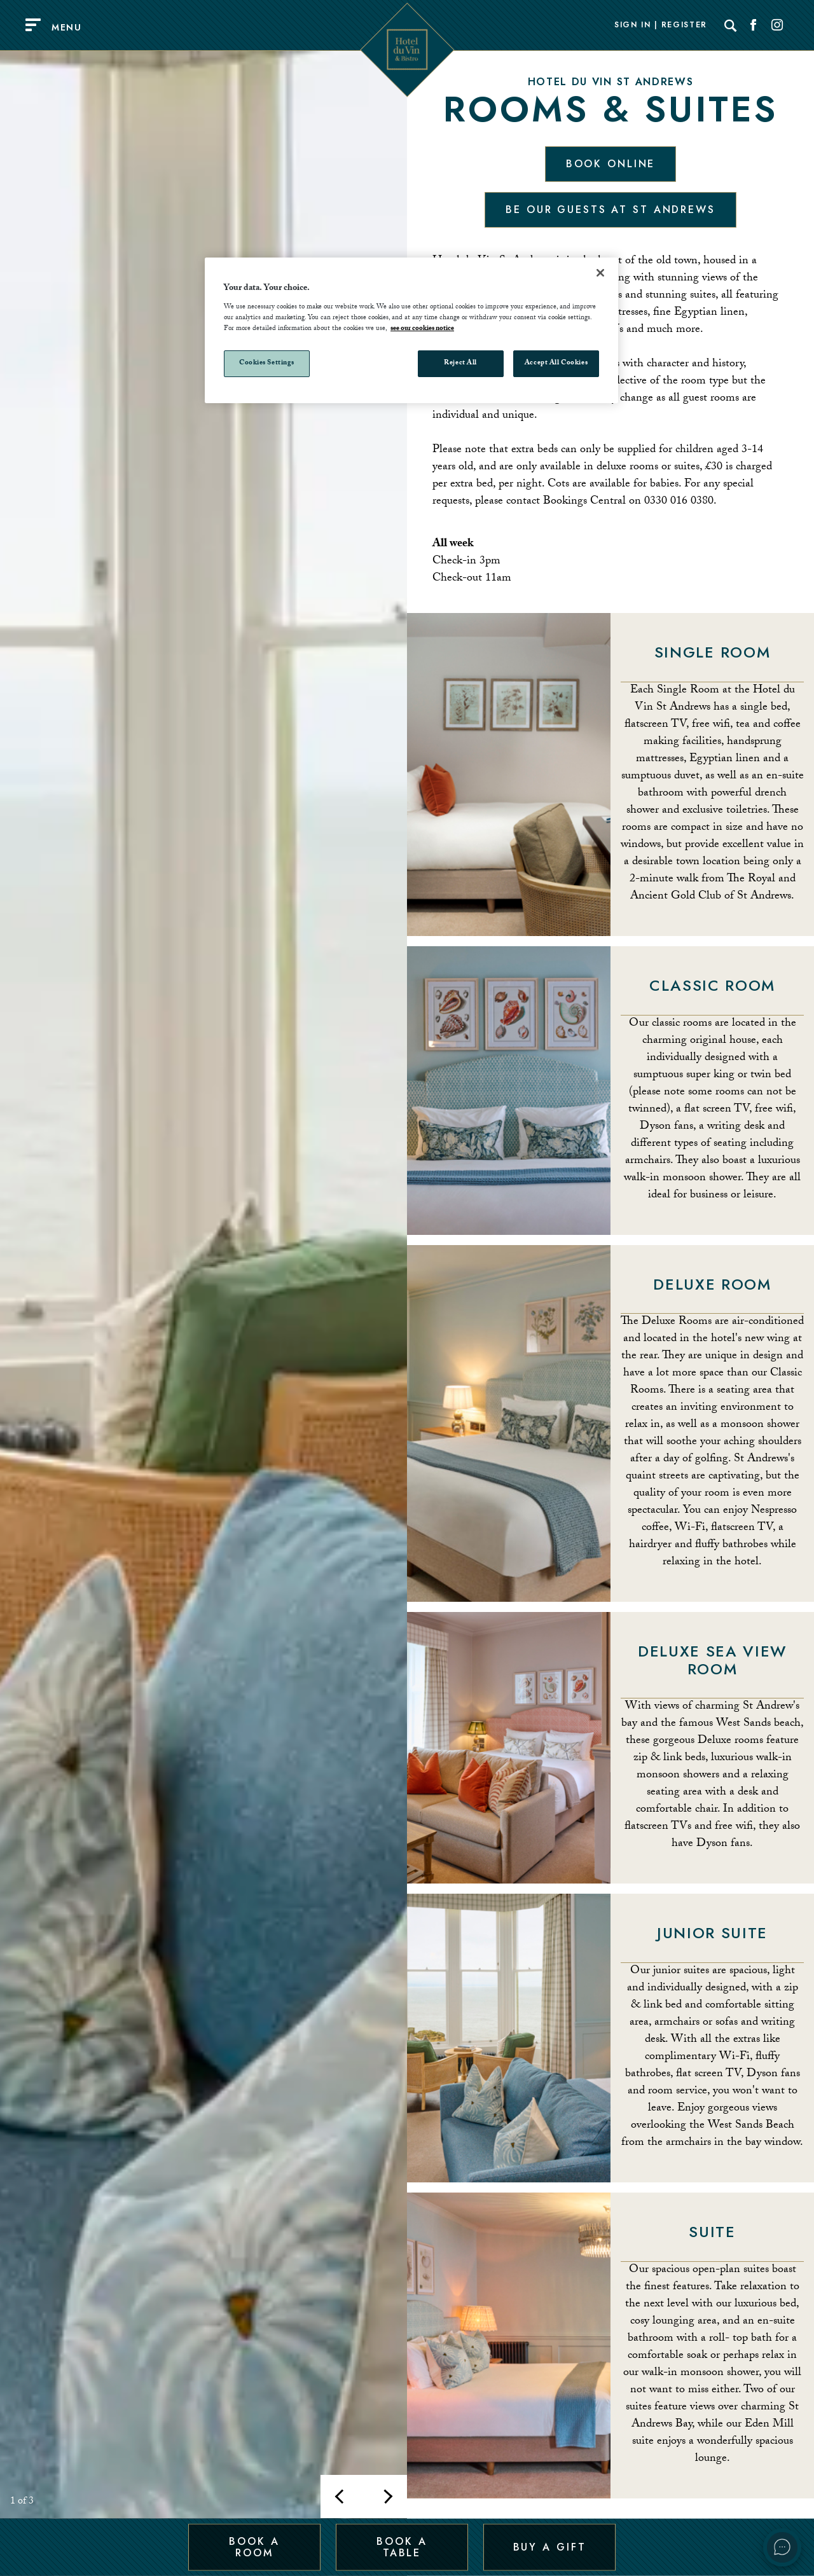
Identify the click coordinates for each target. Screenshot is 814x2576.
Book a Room (254, 2546)
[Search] (730, 25)
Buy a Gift (549, 2546)
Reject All (460, 363)
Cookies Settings (266, 363)
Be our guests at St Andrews (610, 209)
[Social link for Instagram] (777, 25)
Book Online (611, 163)
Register (684, 25)
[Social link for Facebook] (753, 25)
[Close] (600, 273)
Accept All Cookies (556, 363)
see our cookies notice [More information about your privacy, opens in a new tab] (422, 329)
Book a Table (401, 2546)
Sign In (632, 25)
